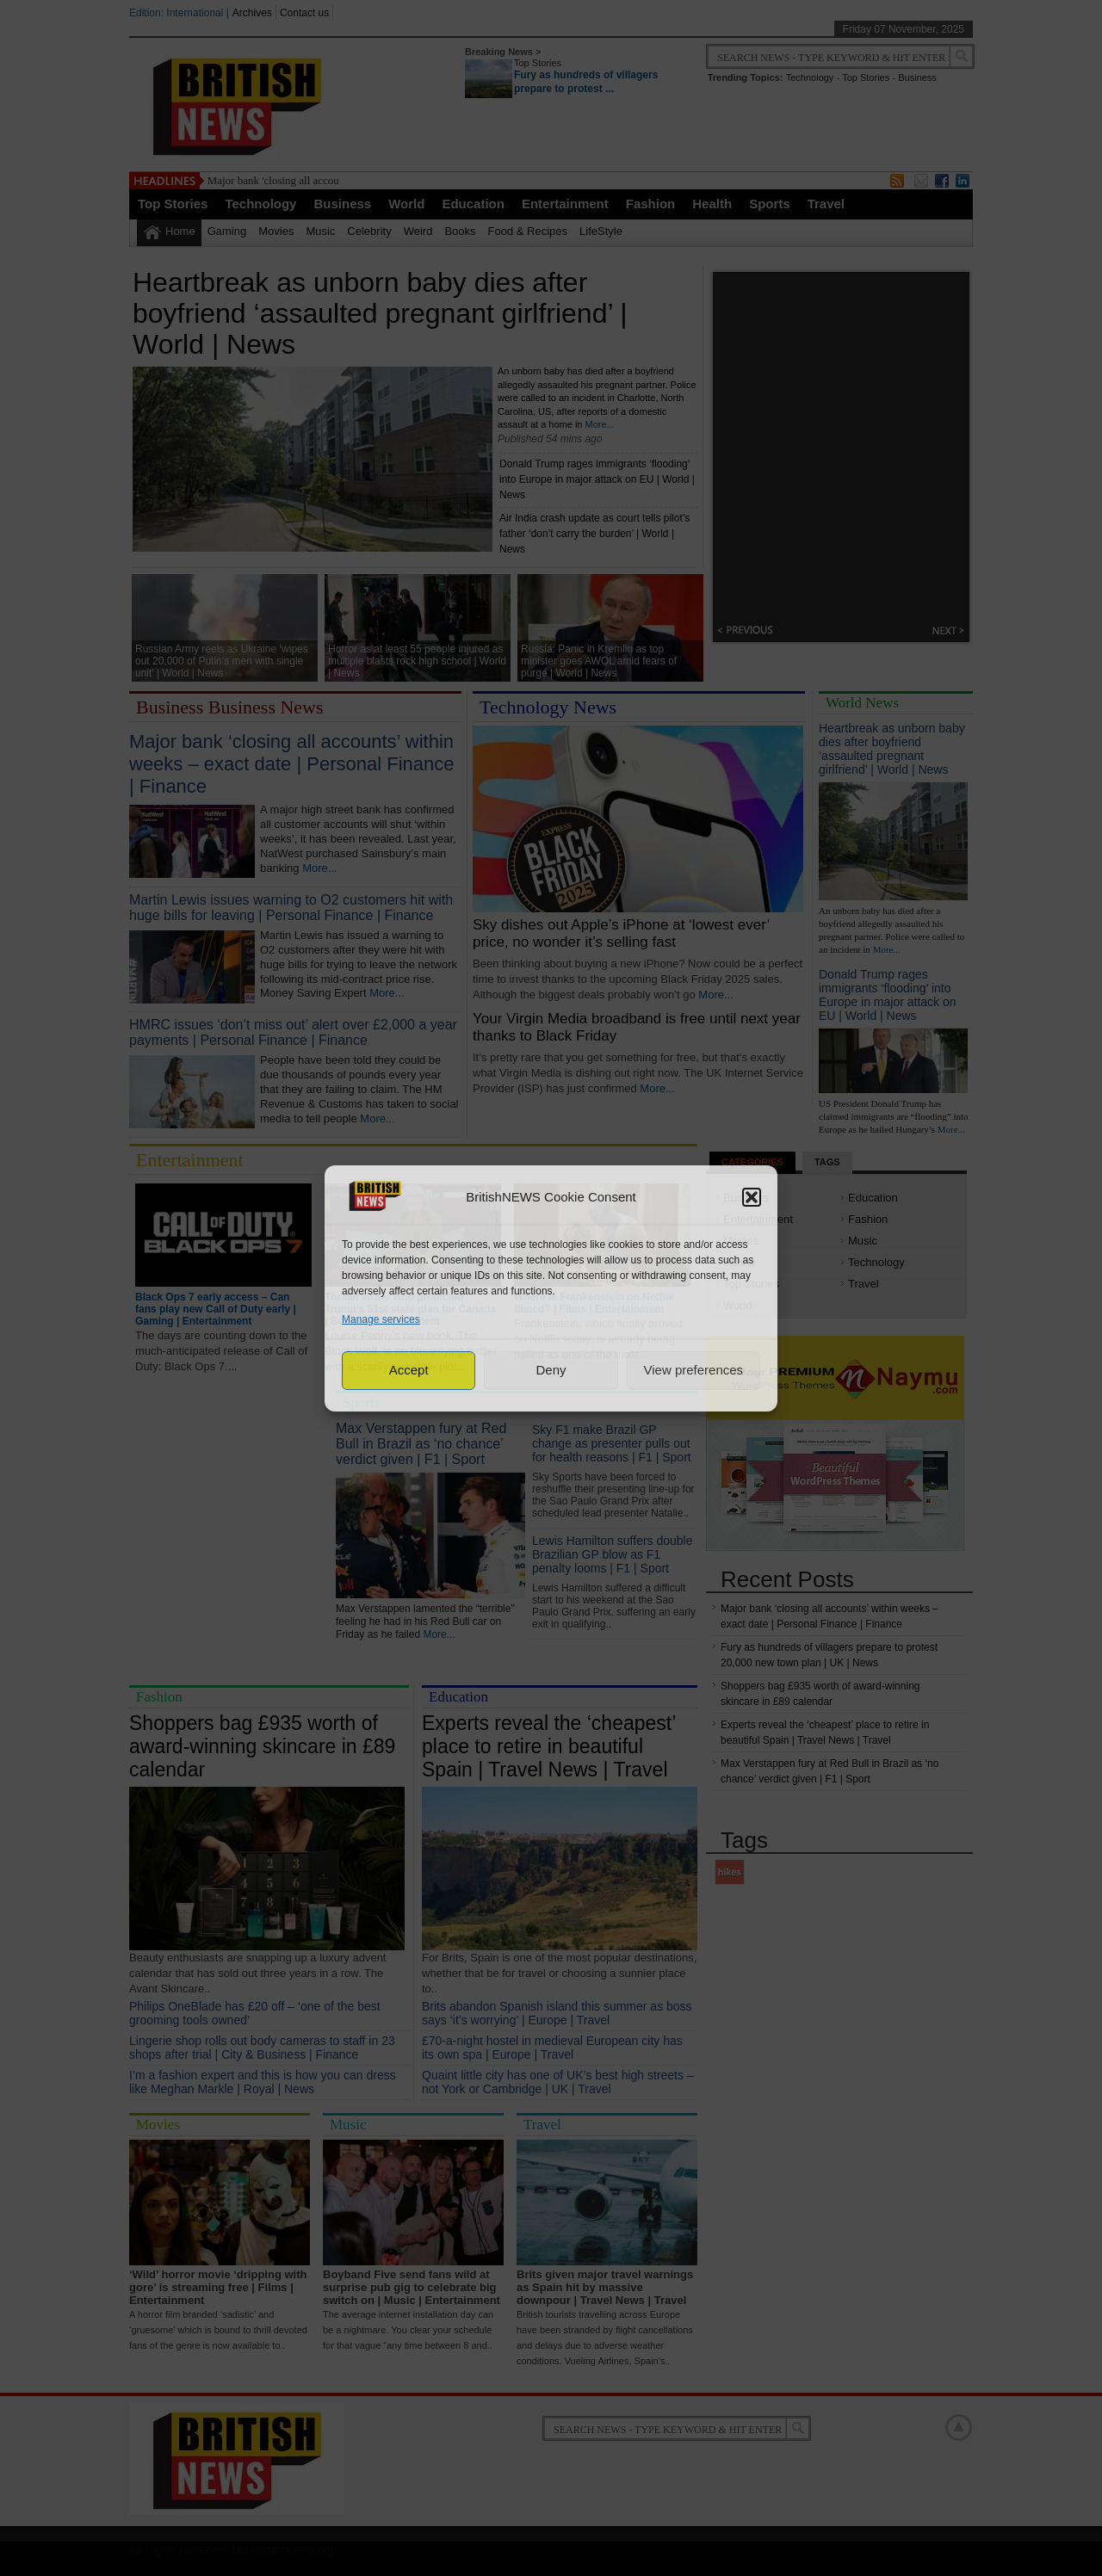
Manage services (381, 1319)
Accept (409, 1369)
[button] (751, 1197)
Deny (551, 1369)
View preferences (694, 1369)
